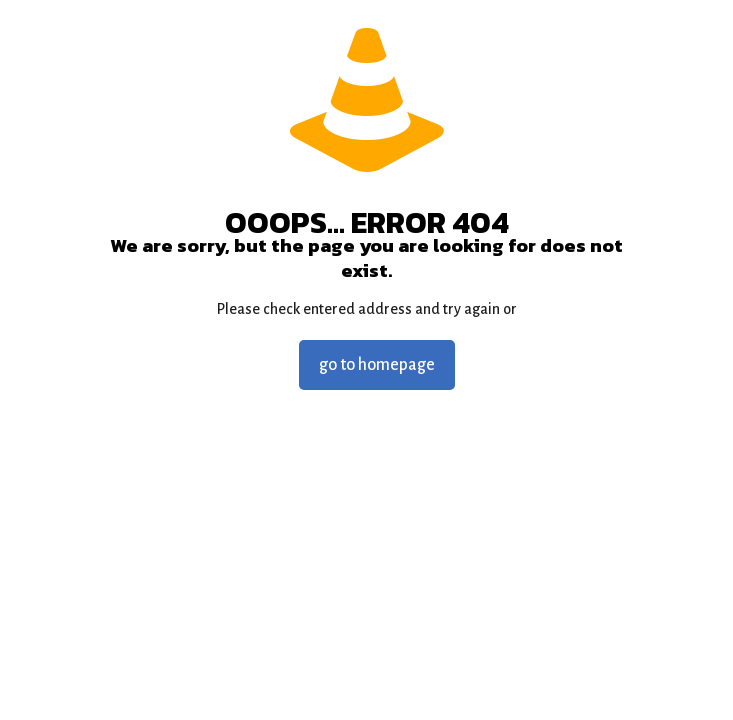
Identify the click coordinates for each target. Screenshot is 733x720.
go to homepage (377, 365)
